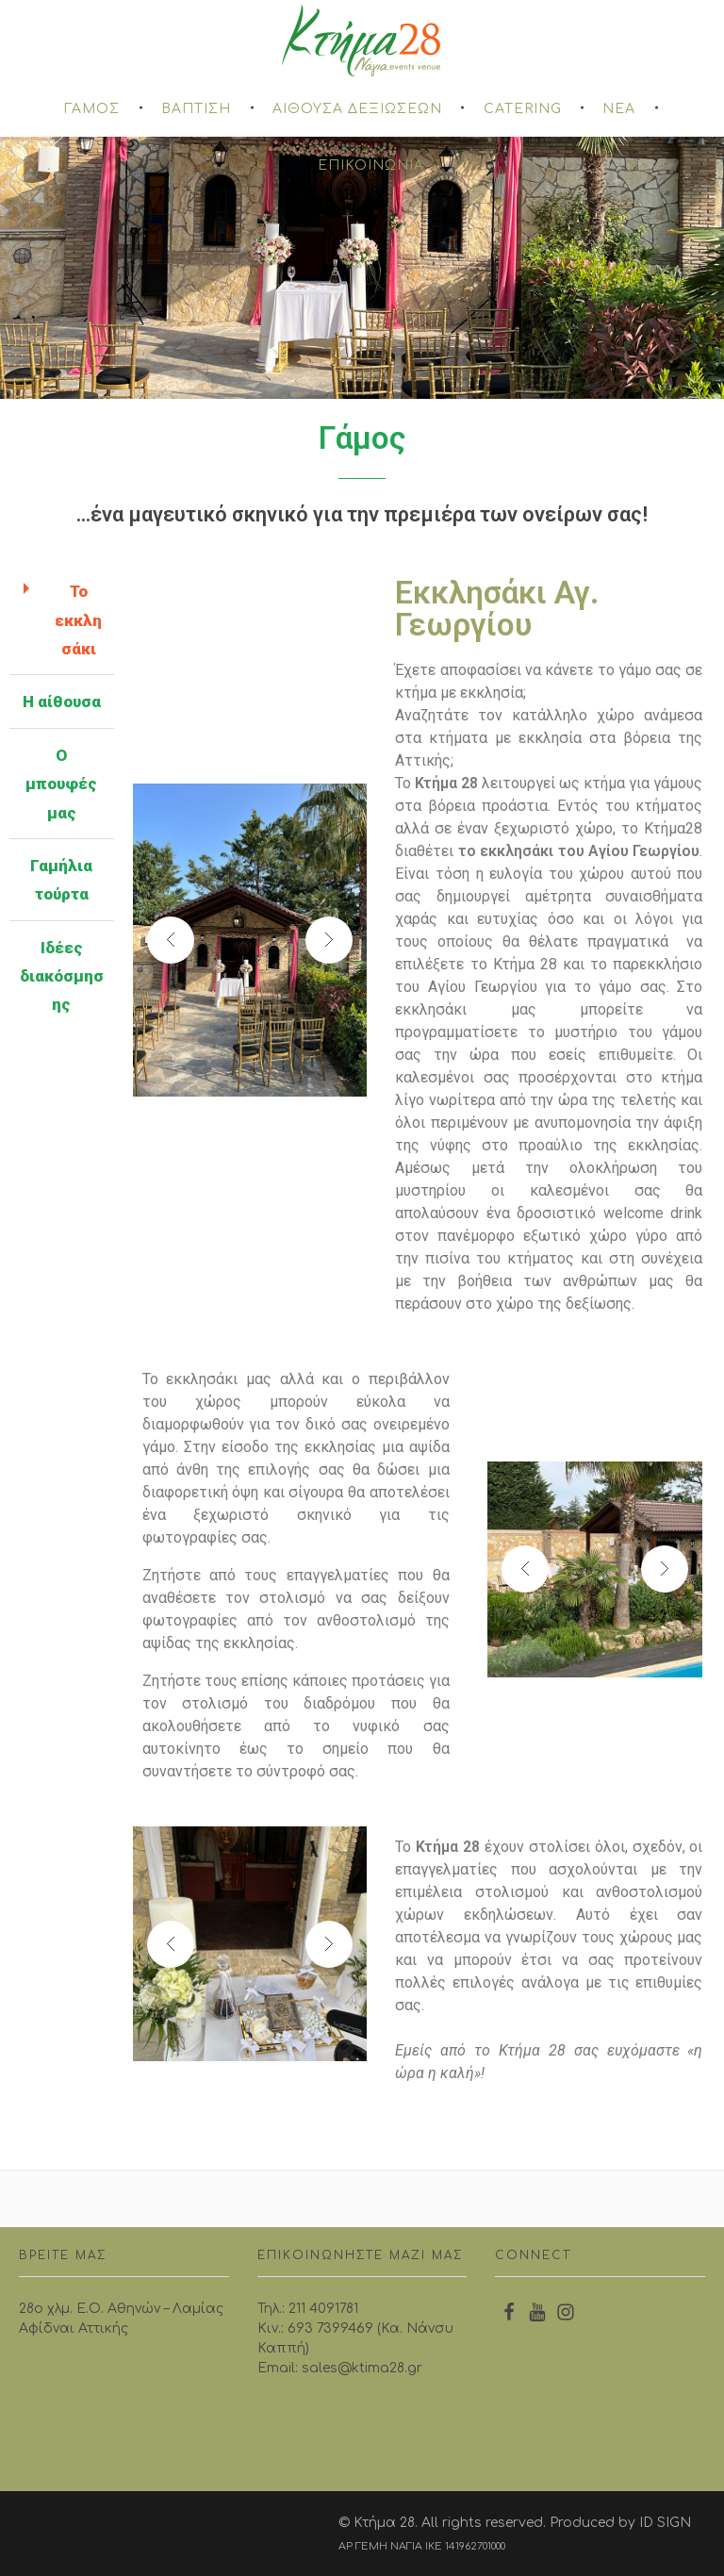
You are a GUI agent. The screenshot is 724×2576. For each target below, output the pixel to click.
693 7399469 (330, 2328)
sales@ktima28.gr (362, 2368)
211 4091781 (323, 2309)
